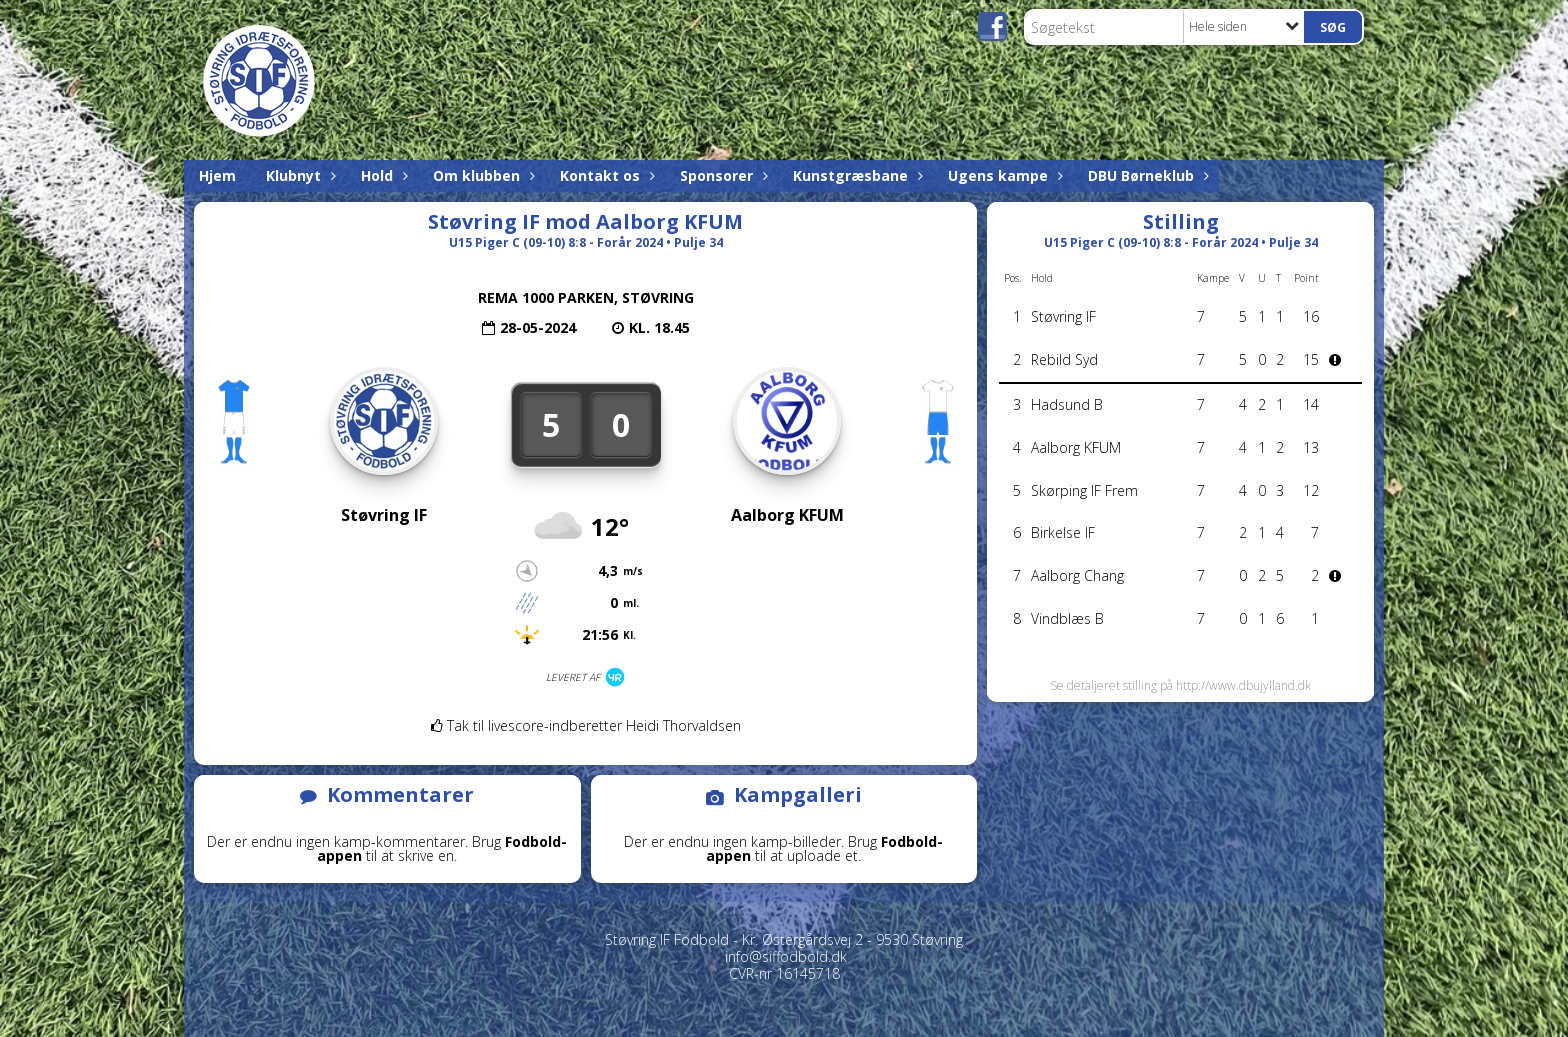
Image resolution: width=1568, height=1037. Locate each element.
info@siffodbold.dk (786, 956)
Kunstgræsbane (855, 175)
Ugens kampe (1003, 175)
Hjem (217, 175)
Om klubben (481, 175)
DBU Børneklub (1146, 175)
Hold (382, 175)
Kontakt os (605, 175)
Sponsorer (721, 175)
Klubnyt (298, 175)
